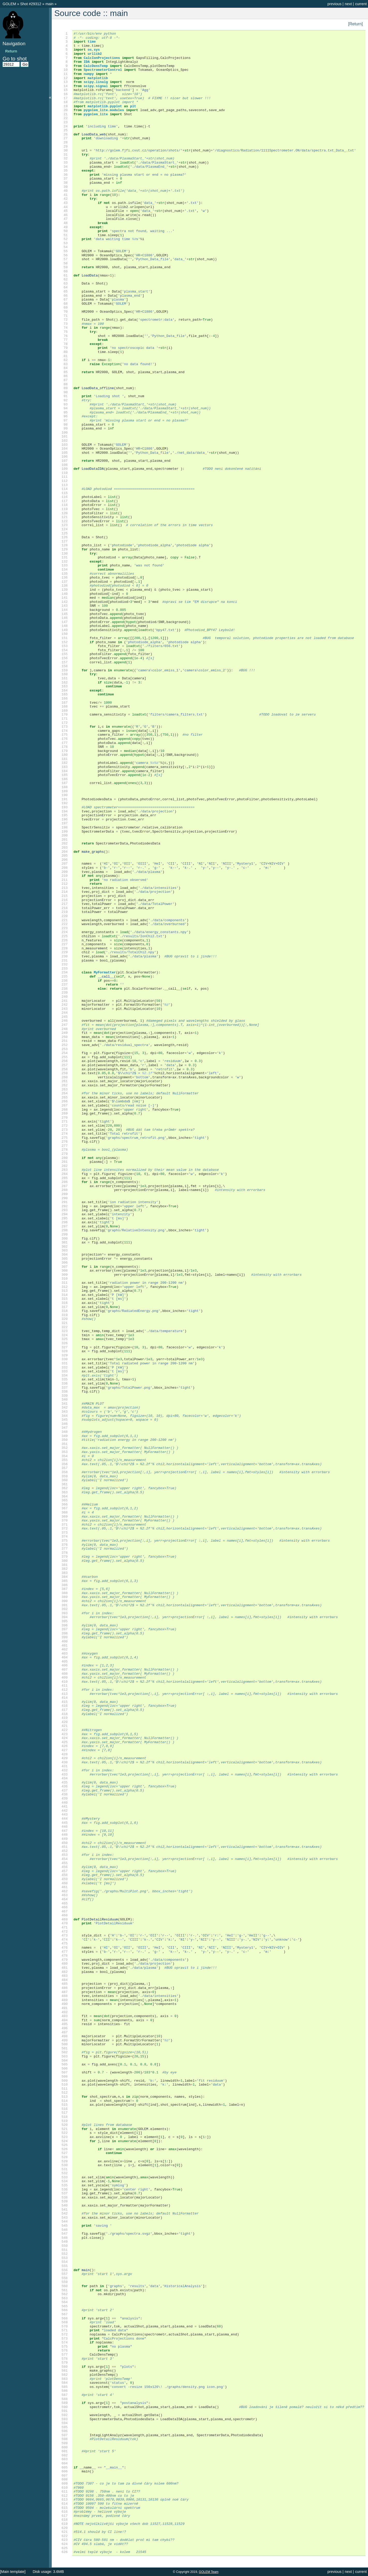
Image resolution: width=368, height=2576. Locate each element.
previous (334, 4)
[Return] (355, 24)
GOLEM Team (209, 2572)
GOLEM (10, 4)
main (50, 4)
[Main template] (12, 2572)
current (361, 4)
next (348, 4)
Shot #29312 (30, 4)
